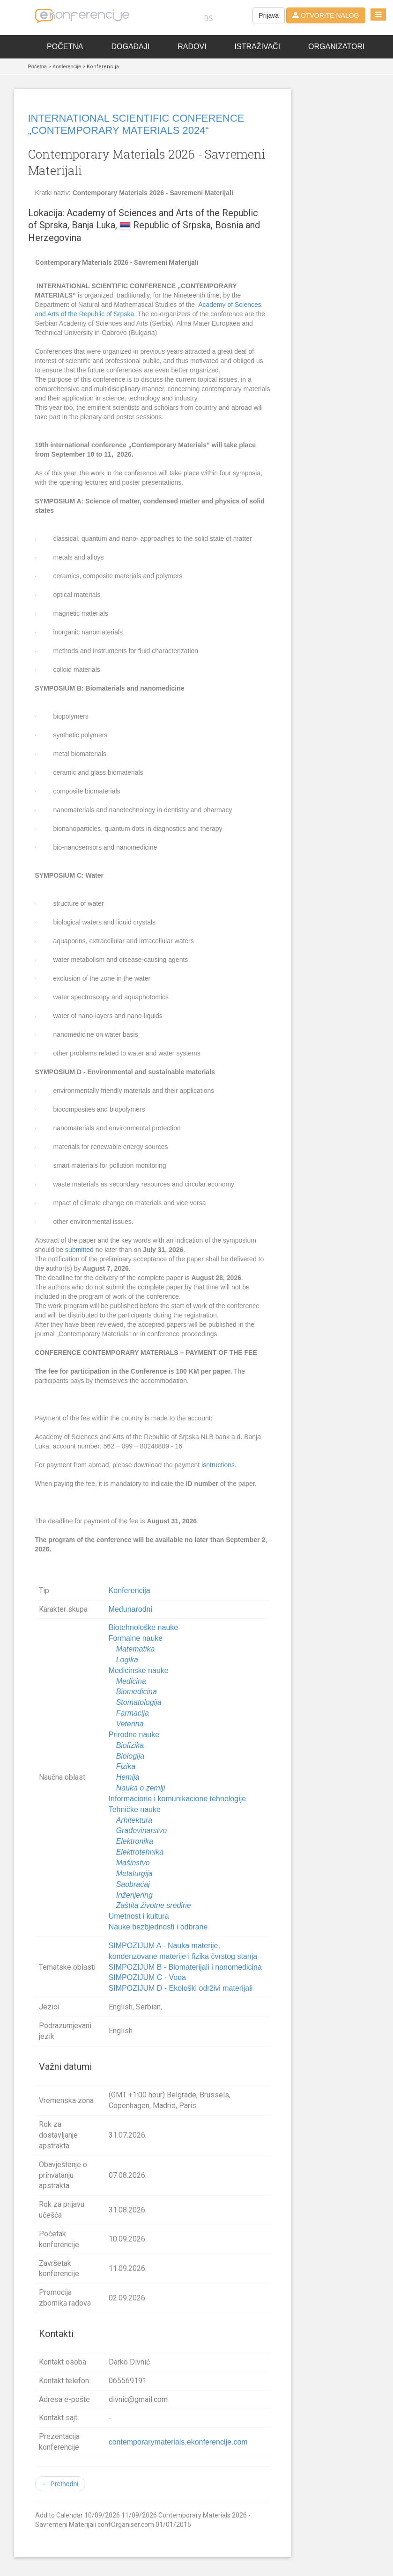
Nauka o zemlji (140, 1788)
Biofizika (130, 1745)
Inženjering (134, 1895)
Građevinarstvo (141, 1830)
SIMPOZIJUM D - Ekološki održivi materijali (181, 1988)
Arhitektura (134, 1820)
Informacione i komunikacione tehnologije (177, 1799)
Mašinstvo (133, 1863)
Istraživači (258, 47)
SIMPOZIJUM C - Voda (147, 1977)
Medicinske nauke (139, 1670)
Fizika (126, 1766)
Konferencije (66, 66)
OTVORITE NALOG (325, 15)
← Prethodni (60, 2484)
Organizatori (336, 47)
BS (208, 18)
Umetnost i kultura (139, 1916)
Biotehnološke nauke (143, 1627)
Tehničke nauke (135, 1809)
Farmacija (132, 1713)
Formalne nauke (136, 1638)
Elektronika (134, 1841)
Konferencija (129, 1590)
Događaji (130, 47)
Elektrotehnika (139, 1852)
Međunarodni (130, 1609)
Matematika (135, 1649)
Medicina (131, 1681)
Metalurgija (134, 1873)
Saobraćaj (133, 1884)
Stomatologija (139, 1702)
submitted (79, 1249)
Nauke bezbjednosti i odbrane (158, 1927)
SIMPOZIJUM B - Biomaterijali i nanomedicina (185, 1967)
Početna (65, 47)
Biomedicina (136, 1692)
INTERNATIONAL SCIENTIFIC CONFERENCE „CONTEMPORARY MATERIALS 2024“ (136, 124)
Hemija (128, 1777)
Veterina (130, 1724)
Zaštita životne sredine (153, 1905)
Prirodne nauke (134, 1735)
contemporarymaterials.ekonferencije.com (178, 2442)
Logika (127, 1660)
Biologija (130, 1756)
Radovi (192, 47)
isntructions (218, 1465)
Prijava (269, 15)
